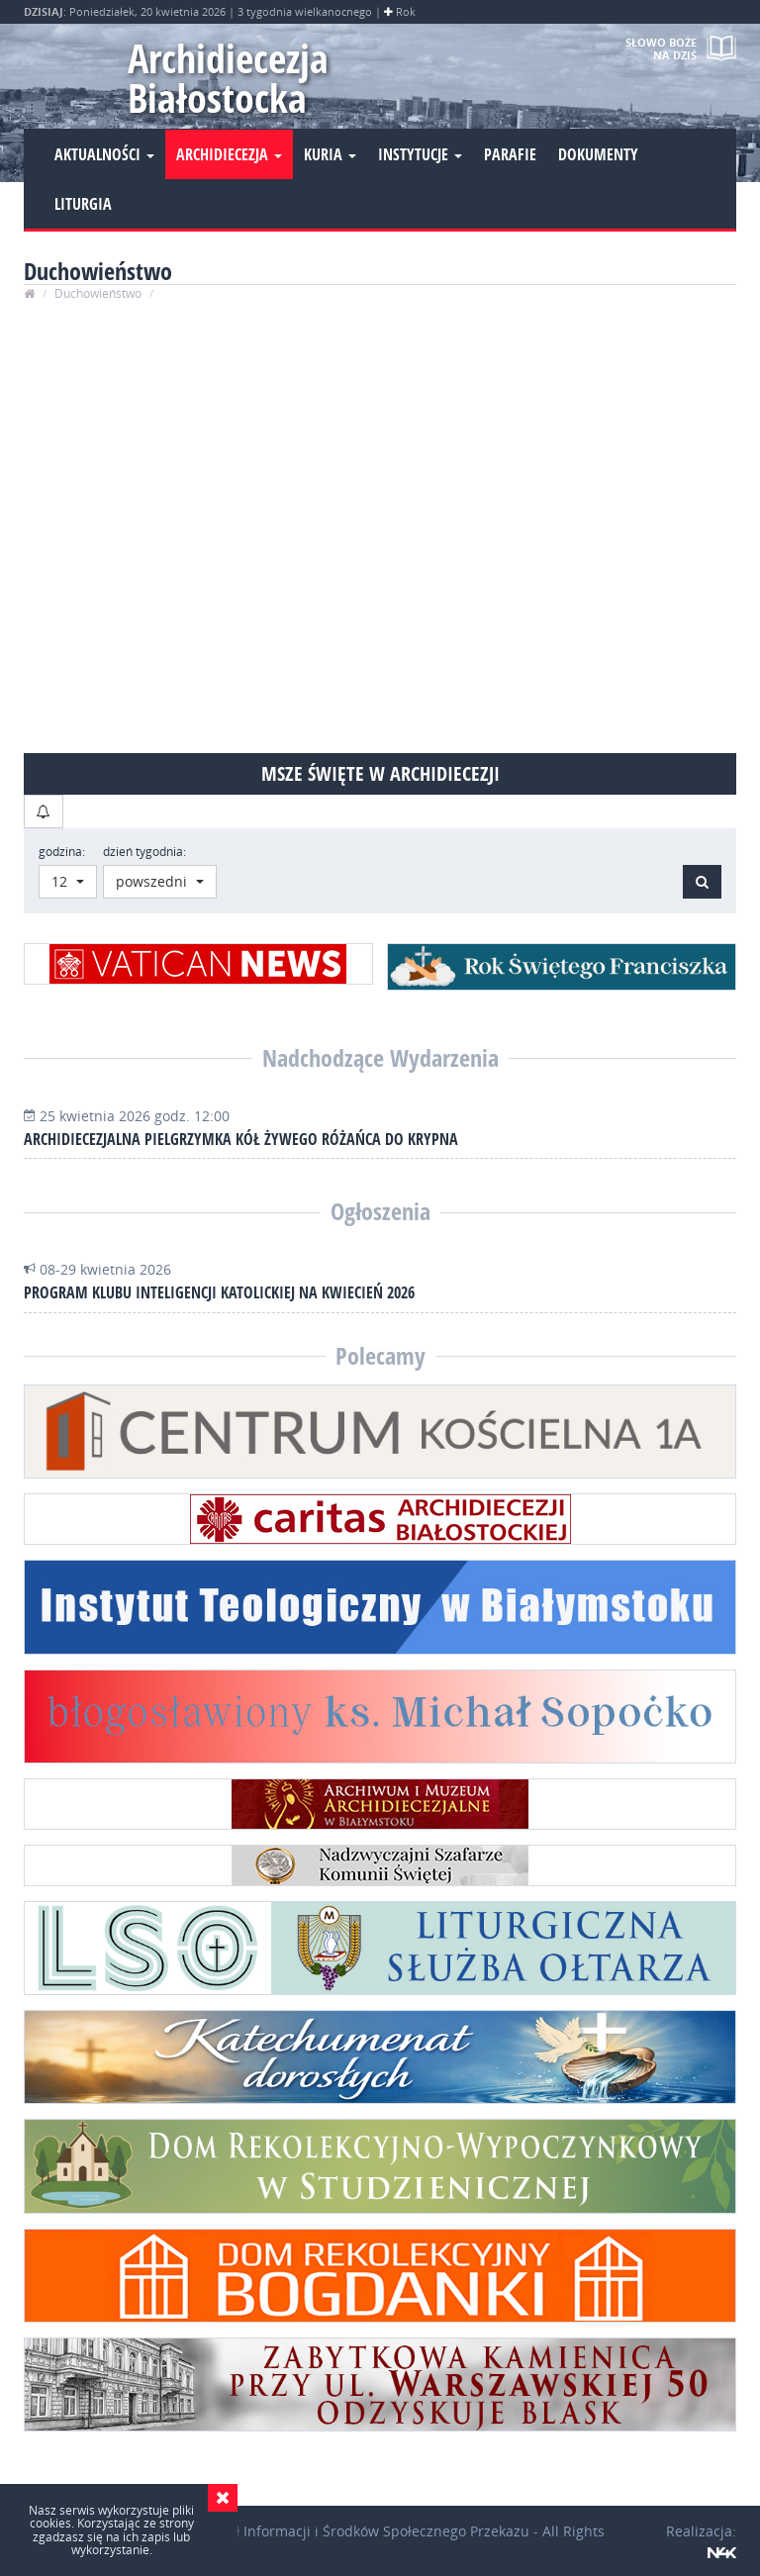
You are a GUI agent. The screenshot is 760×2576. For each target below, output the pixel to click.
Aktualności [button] (104, 154)
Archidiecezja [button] (229, 154)
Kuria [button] (330, 154)
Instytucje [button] (420, 154)
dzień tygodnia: (144, 851)
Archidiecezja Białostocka (228, 78)
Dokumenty (598, 154)
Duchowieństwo (98, 293)
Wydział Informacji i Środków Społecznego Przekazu (358, 2531)
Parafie (510, 154)
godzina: (62, 851)
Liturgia (83, 204)
